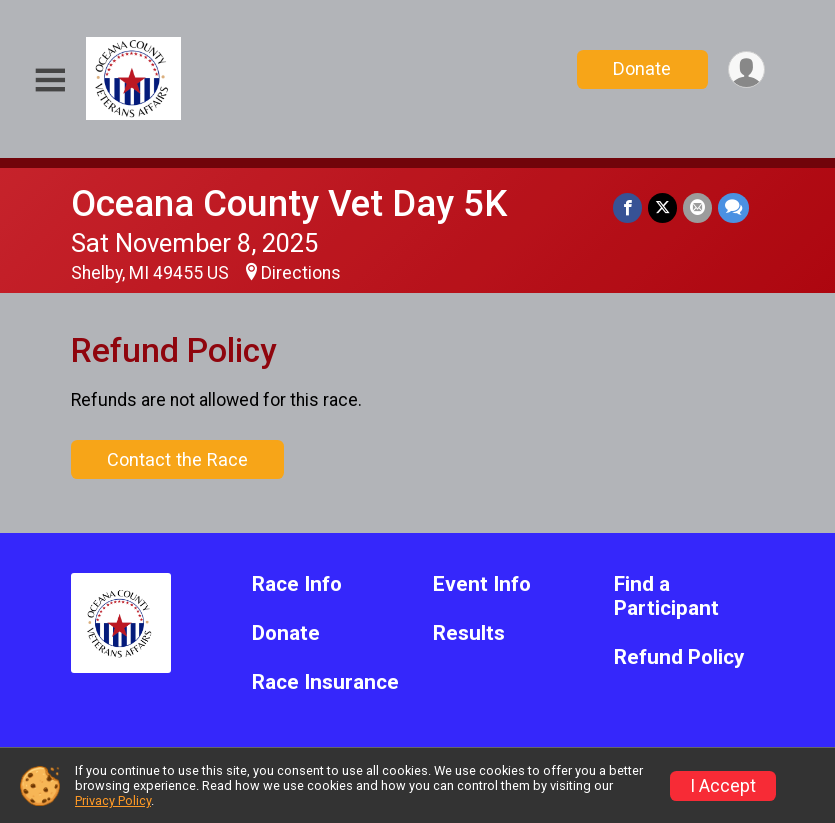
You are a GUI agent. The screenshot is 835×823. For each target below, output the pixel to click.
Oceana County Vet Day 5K (289, 203)
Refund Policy (679, 657)
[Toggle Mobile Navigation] (50, 80)
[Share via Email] (697, 207)
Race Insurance (325, 682)
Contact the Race (177, 459)
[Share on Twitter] (662, 207)
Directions (301, 273)
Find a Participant (666, 596)
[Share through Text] (733, 207)
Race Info (297, 584)
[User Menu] (746, 69)
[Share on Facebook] (627, 207)
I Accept (723, 786)
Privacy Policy (113, 800)
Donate (642, 68)
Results (469, 633)
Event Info (482, 584)
